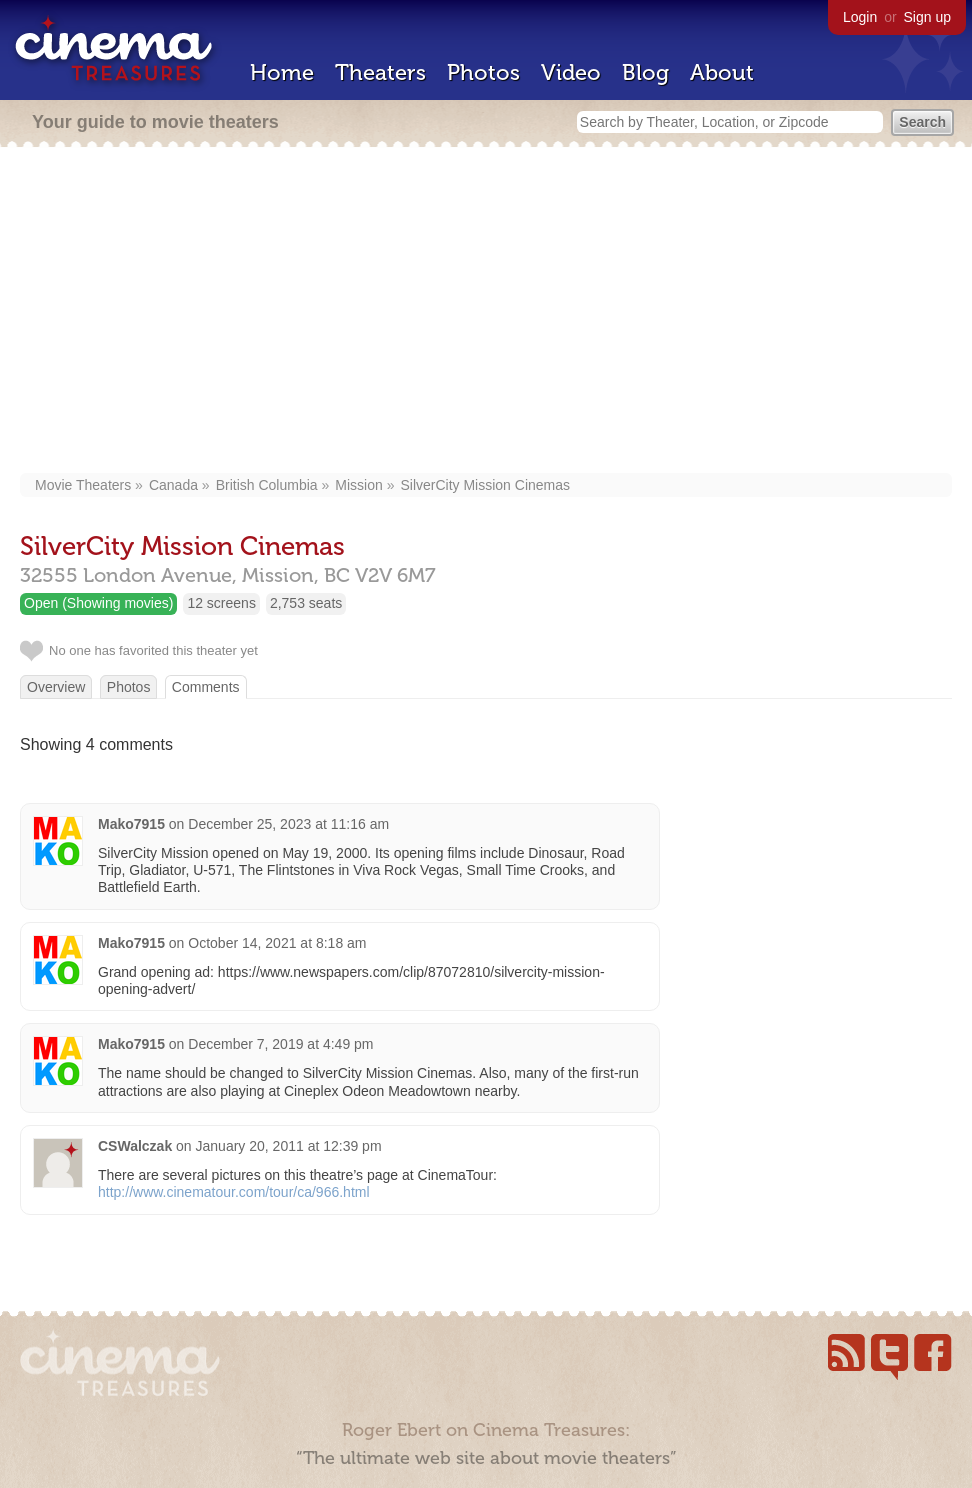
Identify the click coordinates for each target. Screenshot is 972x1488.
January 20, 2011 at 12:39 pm (289, 1146)
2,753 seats (306, 603)
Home (282, 72)
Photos (483, 72)
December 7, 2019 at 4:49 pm (280, 1044)
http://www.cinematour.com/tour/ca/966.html (234, 1192)
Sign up (927, 17)
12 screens (221, 603)
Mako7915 (131, 824)
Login (860, 17)
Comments (206, 687)
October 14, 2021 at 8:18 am (277, 943)
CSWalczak (135, 1146)
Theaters (380, 72)
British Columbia (267, 485)
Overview (56, 687)
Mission (358, 485)
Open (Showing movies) (98, 603)
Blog (645, 72)
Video (571, 72)
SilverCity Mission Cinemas (485, 485)
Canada (173, 485)
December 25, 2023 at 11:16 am (288, 824)
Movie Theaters (83, 485)
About (722, 72)
